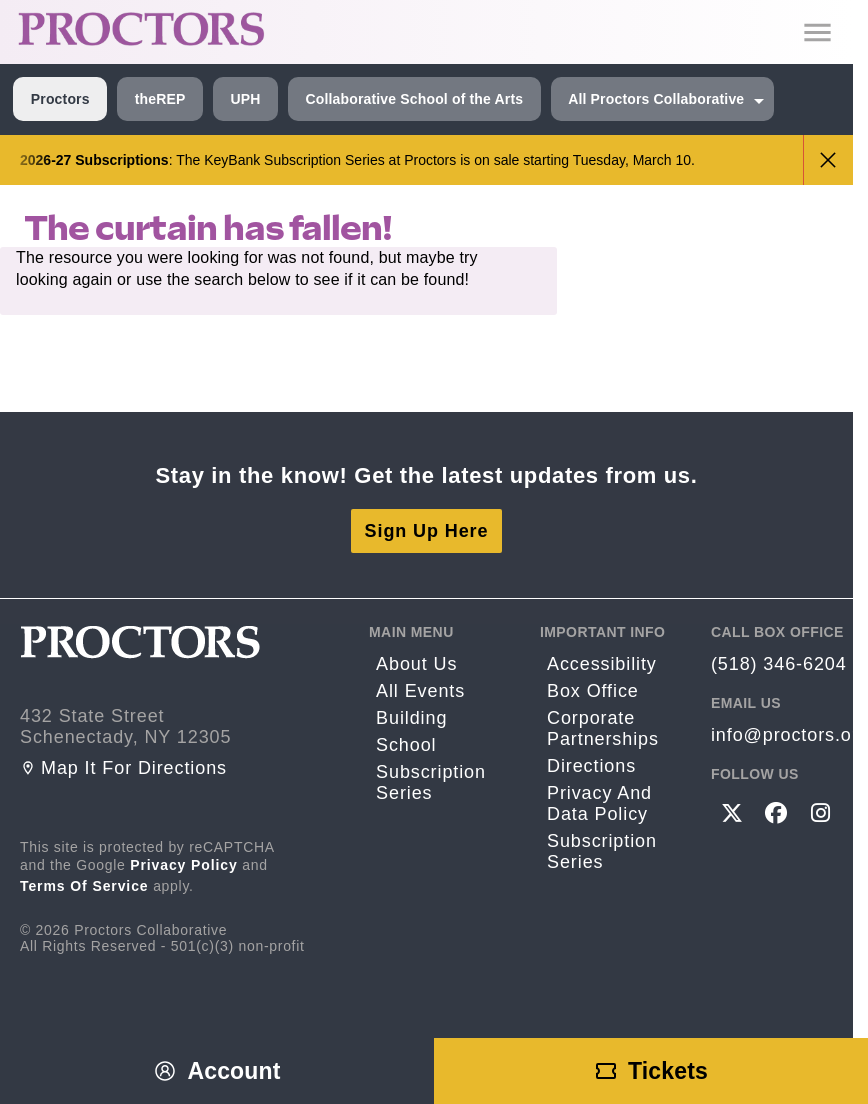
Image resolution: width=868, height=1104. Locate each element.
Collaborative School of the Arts (414, 99)
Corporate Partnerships (603, 728)
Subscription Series (431, 782)
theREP (160, 99)
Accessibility (602, 664)
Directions (591, 766)
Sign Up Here (427, 531)
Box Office (593, 691)
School (406, 745)
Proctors (60, 99)
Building (411, 718)
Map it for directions (123, 768)
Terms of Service (84, 886)
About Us (416, 664)
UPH (245, 99)
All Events (420, 691)
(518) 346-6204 (779, 664)
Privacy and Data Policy (599, 803)
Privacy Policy (184, 865)
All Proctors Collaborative (656, 99)
